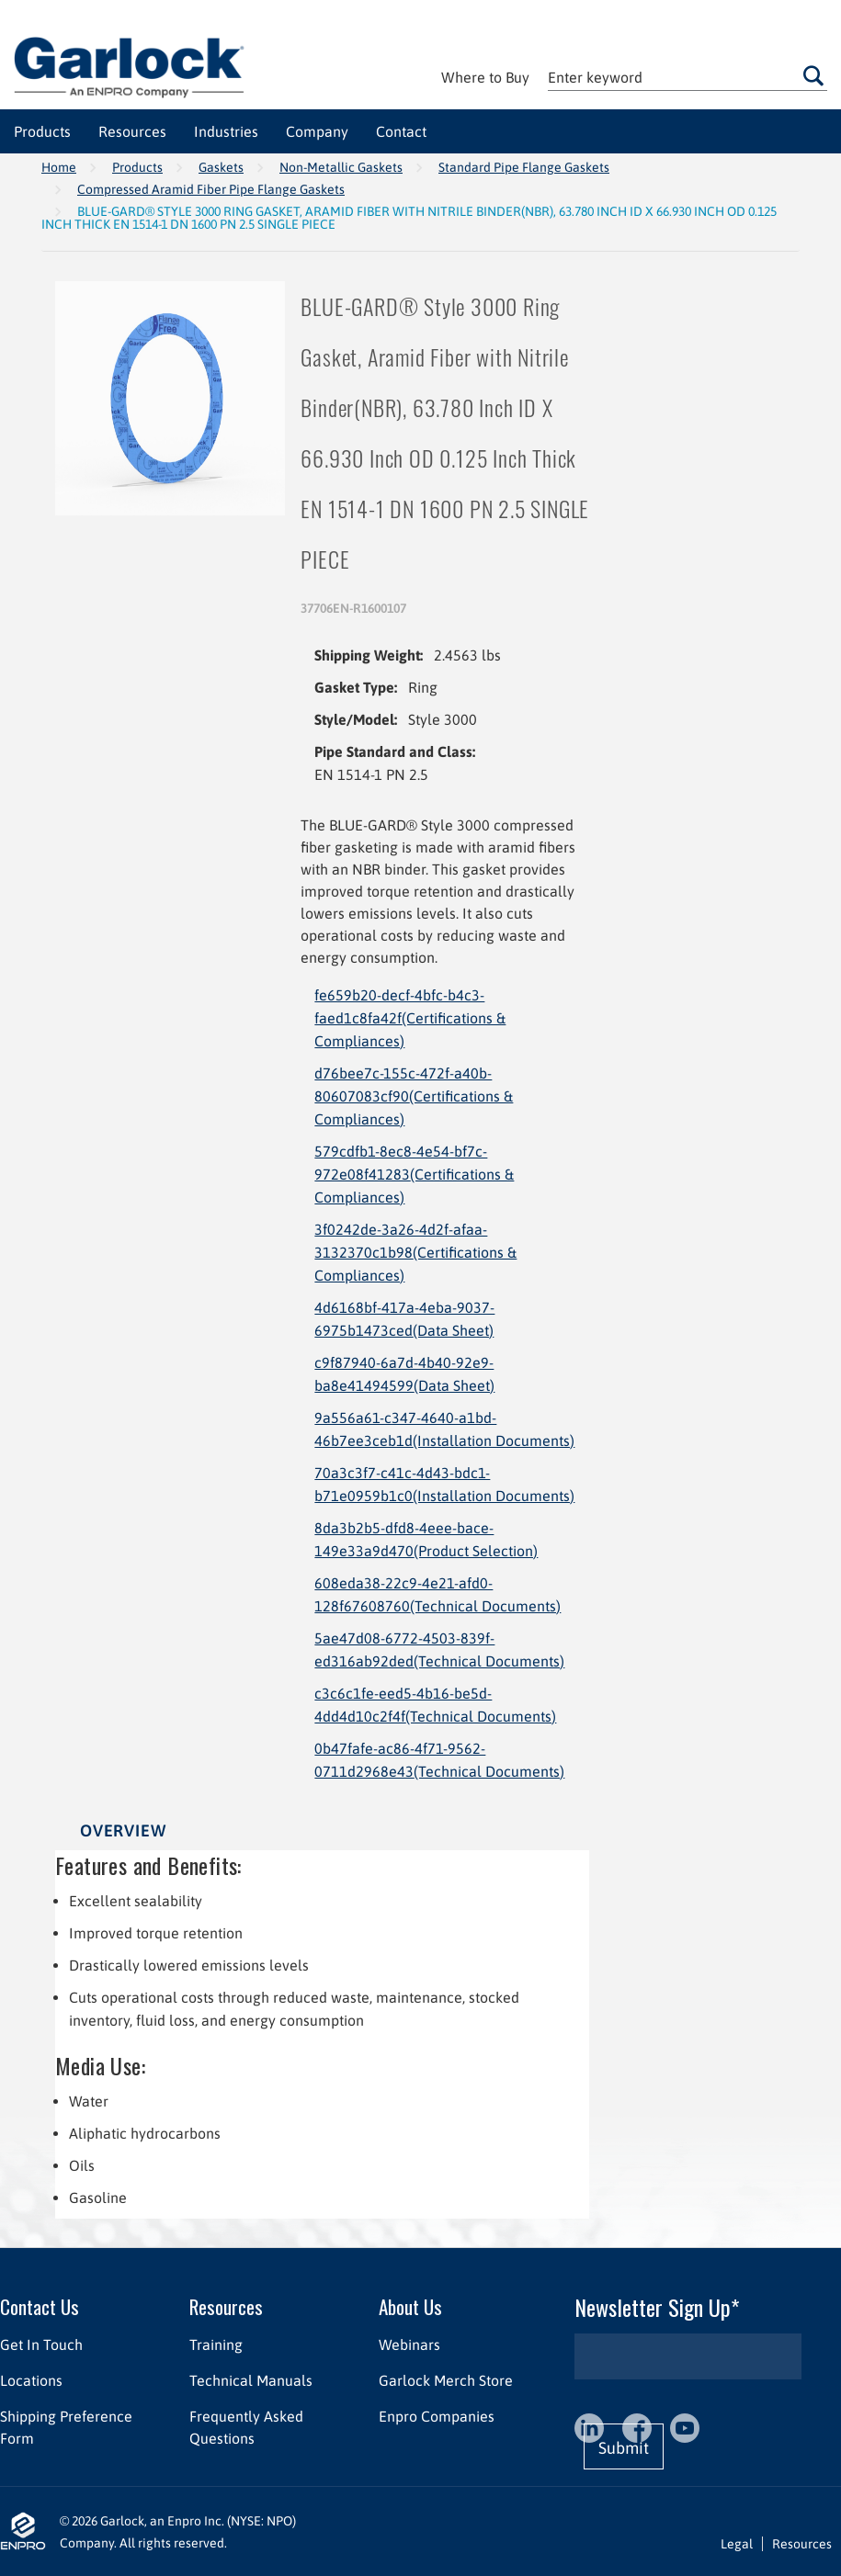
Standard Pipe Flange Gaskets (523, 167)
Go (813, 76)
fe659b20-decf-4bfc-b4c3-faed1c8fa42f (410, 1018)
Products (137, 167)
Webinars (409, 2343)
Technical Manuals (251, 2379)
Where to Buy (485, 77)
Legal (737, 2543)
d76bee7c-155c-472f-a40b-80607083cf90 (413, 1096)
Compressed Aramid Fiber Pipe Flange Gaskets (211, 189)
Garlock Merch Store (446, 2379)
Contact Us (39, 2305)
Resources (226, 2305)
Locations (31, 2379)
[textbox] (687, 78)
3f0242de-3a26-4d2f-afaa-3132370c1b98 (415, 1252)
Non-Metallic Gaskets (341, 167)
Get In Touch (41, 2343)
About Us (410, 2305)
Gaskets (221, 167)
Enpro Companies (436, 2415)
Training (216, 2343)
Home (58, 167)
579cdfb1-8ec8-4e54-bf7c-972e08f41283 (414, 1174)
